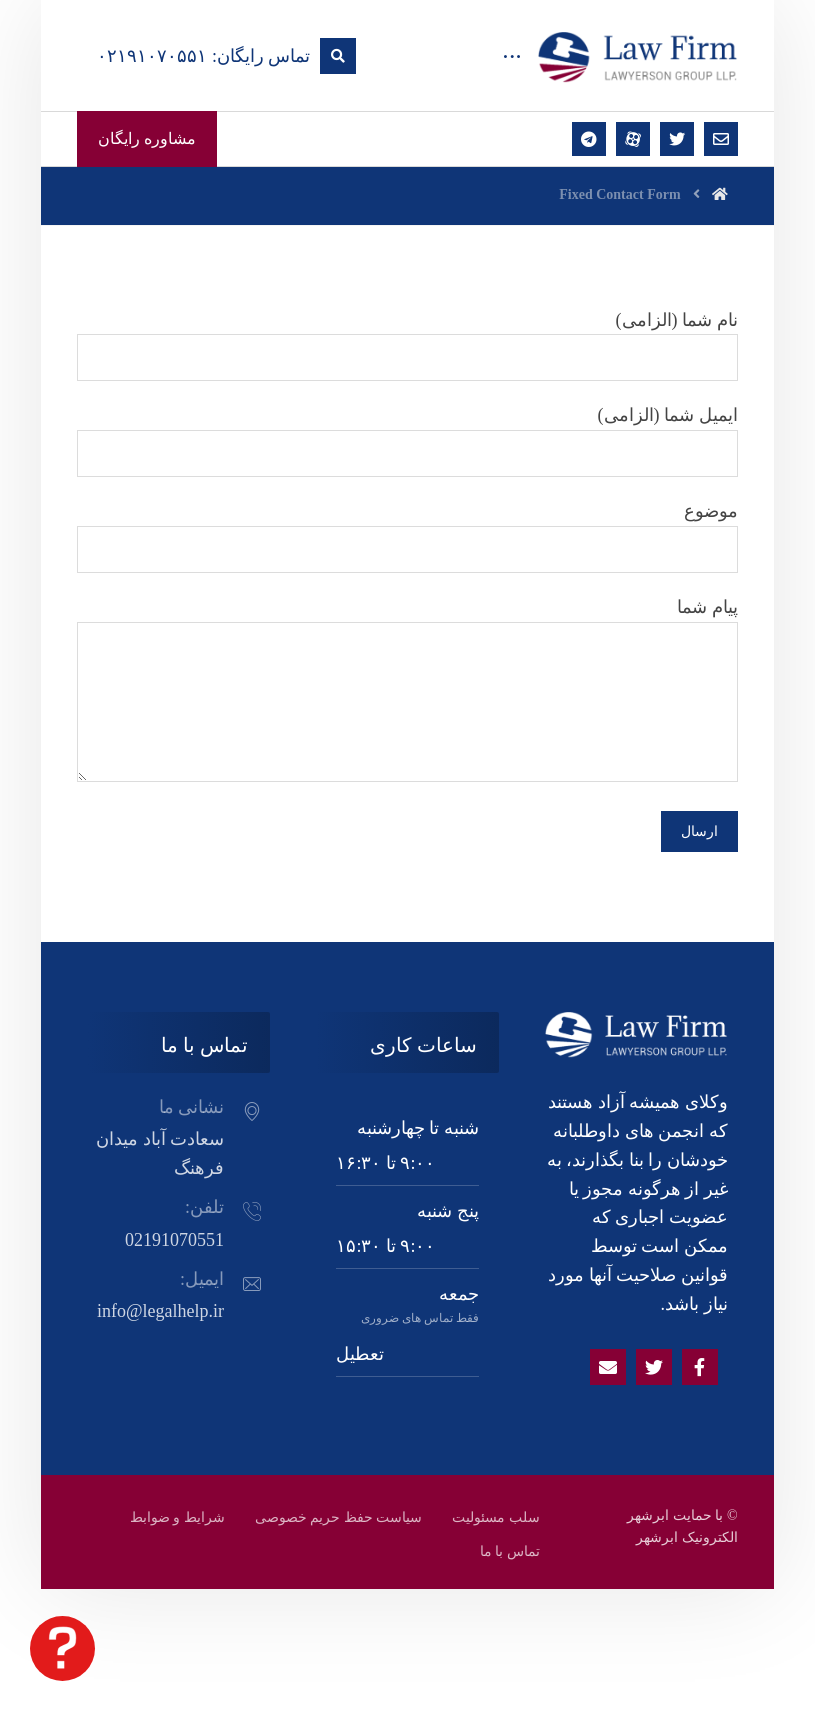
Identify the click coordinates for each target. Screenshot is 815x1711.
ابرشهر (657, 1537)
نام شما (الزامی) (407, 346)
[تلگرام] (589, 139)
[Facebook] (700, 1367)
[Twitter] (654, 1367)
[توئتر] (677, 139)
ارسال (699, 831)
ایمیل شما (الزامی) (407, 441)
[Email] (608, 1367)
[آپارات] (633, 139)
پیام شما (407, 694)
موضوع (407, 537)
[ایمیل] (721, 139)
